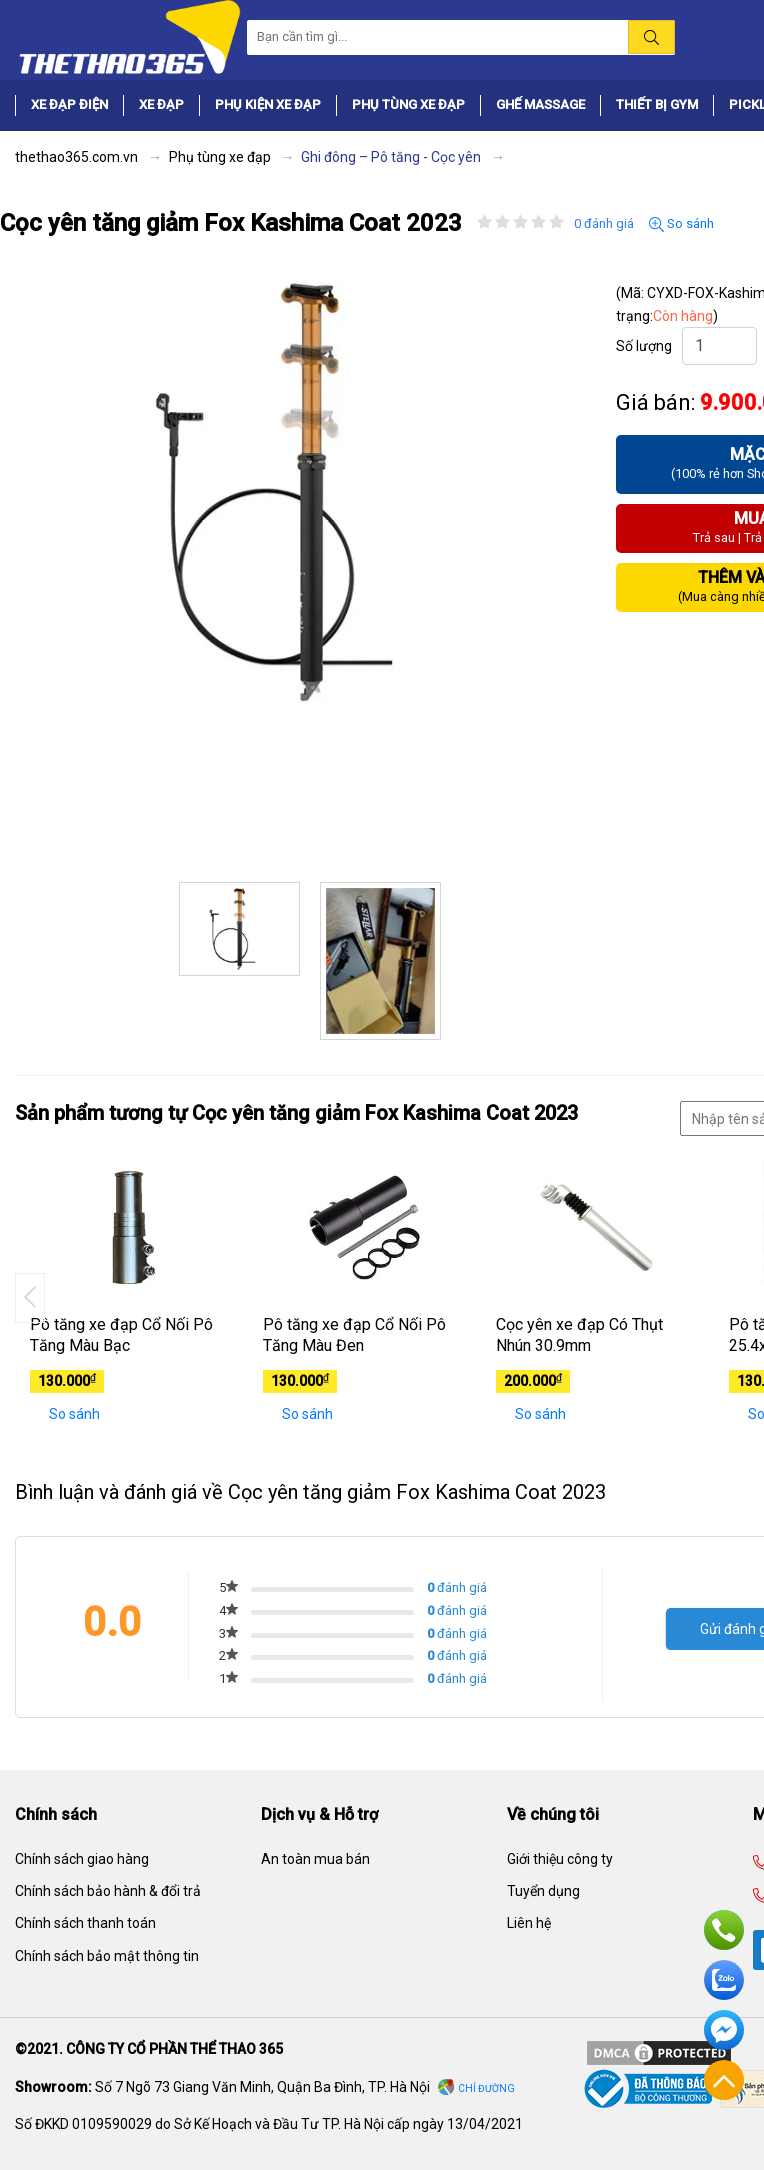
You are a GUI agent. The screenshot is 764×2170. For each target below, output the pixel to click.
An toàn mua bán (315, 1859)
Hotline (724, 1930)
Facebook (724, 2030)
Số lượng (644, 346)
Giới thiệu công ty (560, 1859)
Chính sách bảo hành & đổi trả (108, 1891)
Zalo (724, 1980)
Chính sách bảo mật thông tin (107, 1956)
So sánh (681, 224)
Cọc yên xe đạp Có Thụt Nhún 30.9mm (579, 1335)
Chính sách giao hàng (82, 1859)
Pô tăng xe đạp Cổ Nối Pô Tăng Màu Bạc (121, 1335)
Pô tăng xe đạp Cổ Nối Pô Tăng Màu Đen (354, 1335)
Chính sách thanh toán (85, 1923)
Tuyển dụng (543, 1891)
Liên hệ (529, 1923)
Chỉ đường (486, 2088)
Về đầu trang (724, 2080)
